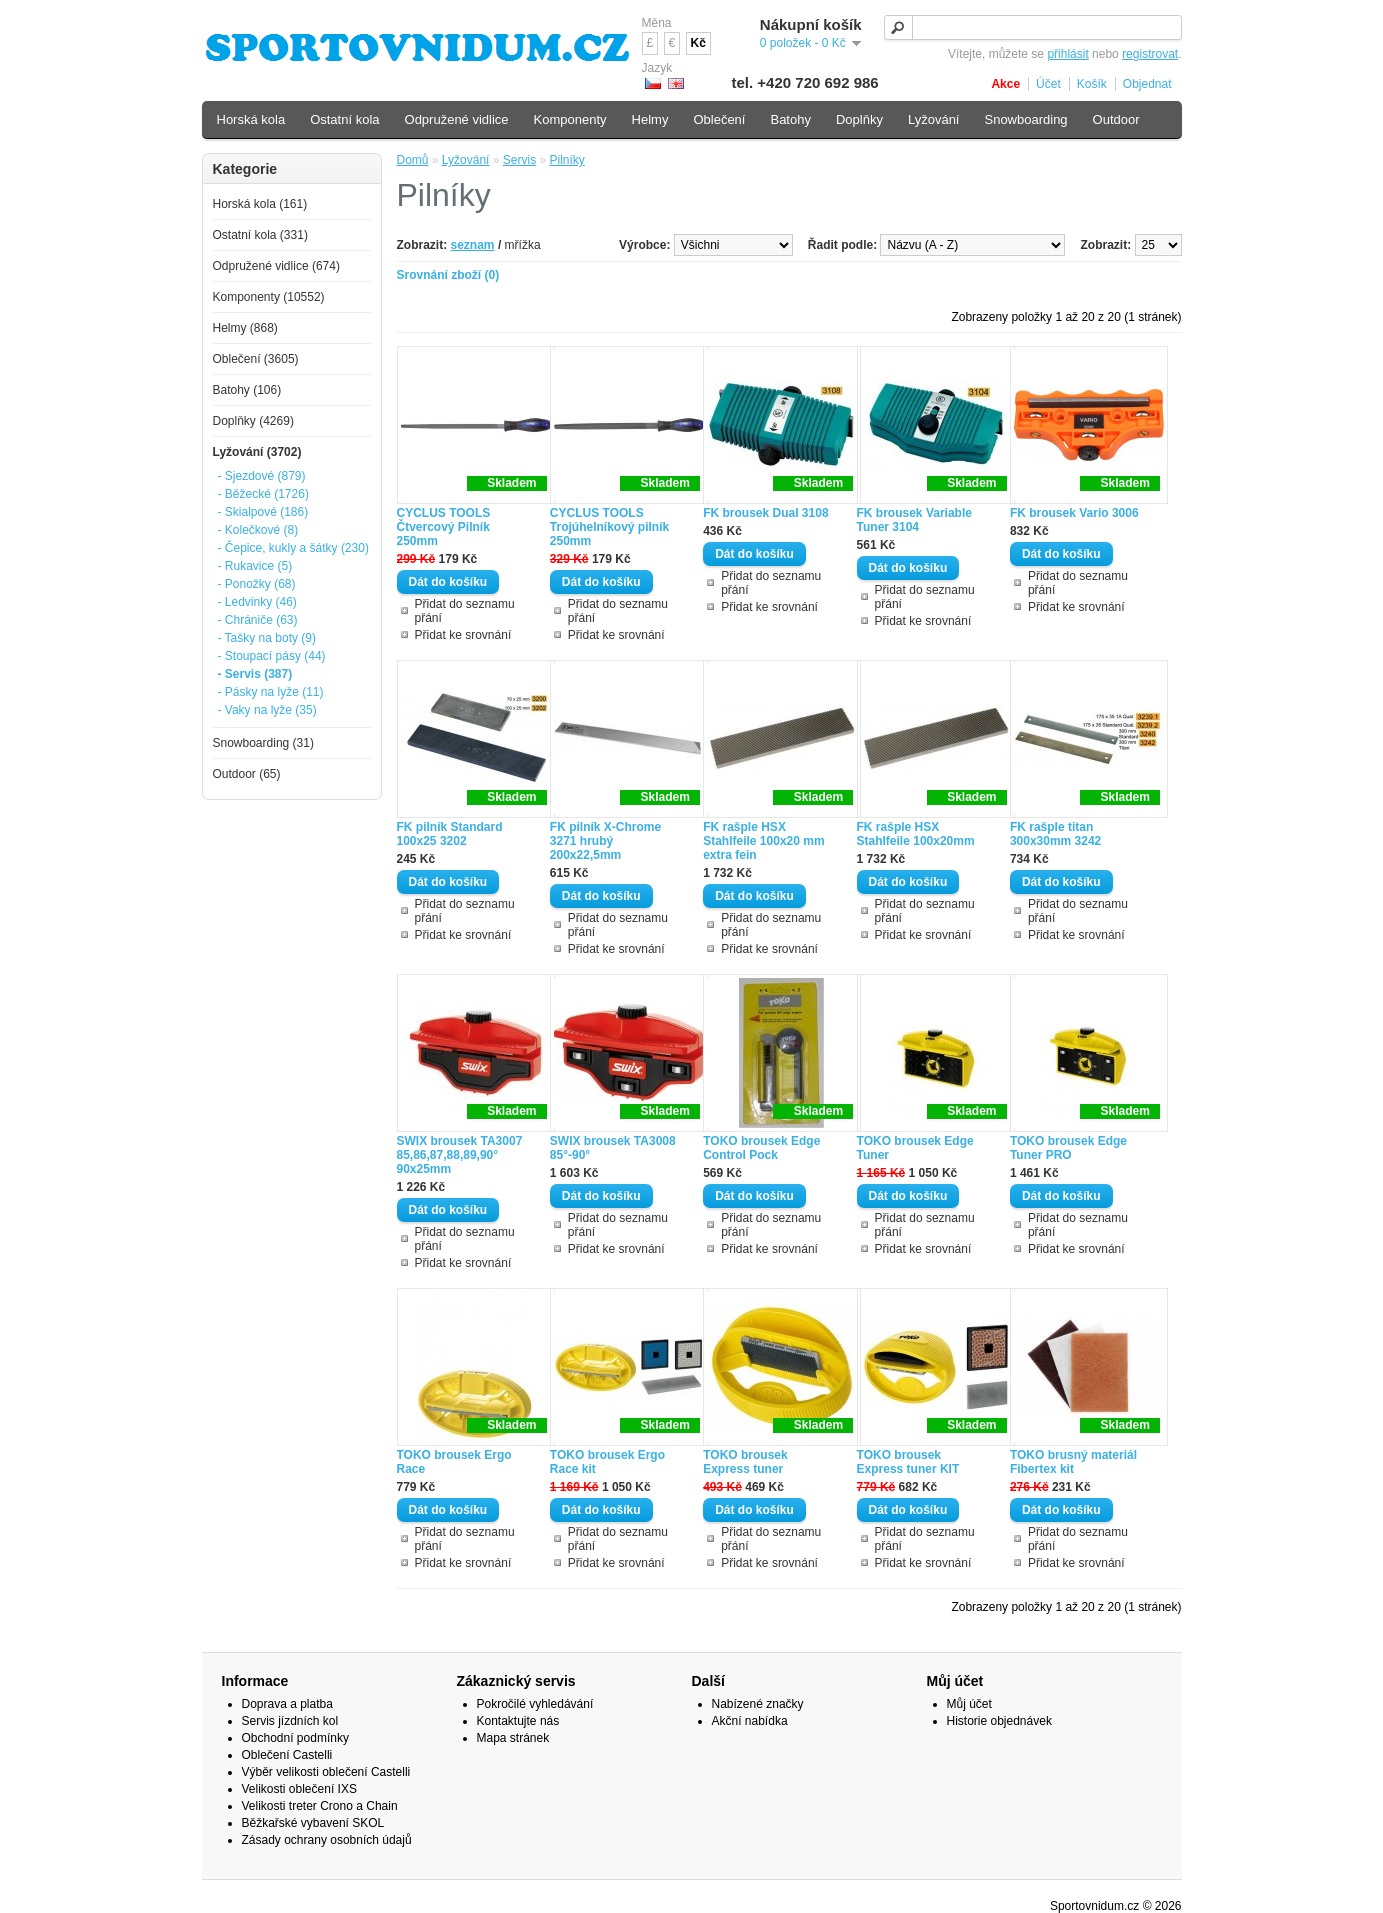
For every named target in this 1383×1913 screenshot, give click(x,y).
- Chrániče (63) (258, 620)
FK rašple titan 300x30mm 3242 (1055, 834)
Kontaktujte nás (518, 1721)
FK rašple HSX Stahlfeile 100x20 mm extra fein (763, 841)
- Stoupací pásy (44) (272, 656)
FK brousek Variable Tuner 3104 (914, 520)
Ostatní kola (344, 119)
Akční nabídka (750, 1721)
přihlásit (1067, 54)
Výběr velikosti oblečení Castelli (326, 1772)
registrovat (1150, 54)
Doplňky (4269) (253, 421)
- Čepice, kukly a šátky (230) (293, 548)
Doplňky (859, 119)
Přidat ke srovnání (463, 635)
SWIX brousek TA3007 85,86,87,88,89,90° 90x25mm (460, 1155)
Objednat (1147, 84)
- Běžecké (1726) (263, 494)
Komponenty (570, 119)
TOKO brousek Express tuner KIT (908, 1462)
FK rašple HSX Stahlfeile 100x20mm (916, 834)
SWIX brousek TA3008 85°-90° (613, 1148)
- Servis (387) (255, 674)
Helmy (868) (245, 328)
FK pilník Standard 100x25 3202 (450, 834)
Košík (1092, 84)
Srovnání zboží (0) (448, 275)
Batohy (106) (247, 390)
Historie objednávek (999, 1721)
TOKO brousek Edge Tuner (915, 1148)
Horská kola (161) (260, 204)
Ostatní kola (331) (260, 235)
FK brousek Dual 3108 (765, 513)
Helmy (650, 119)
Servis (519, 160)
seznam (473, 245)
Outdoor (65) (247, 774)
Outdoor (1116, 119)
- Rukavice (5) (255, 566)
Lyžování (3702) (257, 452)
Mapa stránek (513, 1738)
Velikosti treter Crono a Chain (320, 1806)
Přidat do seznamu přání (465, 611)
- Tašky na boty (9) (267, 638)
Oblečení (719, 119)
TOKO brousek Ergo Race (454, 1462)
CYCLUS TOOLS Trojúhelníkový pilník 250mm (609, 527)
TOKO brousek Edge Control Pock (761, 1148)
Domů (413, 160)
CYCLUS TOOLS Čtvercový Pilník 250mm (444, 527)
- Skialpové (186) (263, 512)
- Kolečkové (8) (258, 530)
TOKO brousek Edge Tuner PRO (1068, 1148)
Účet (1048, 84)
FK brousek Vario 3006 (1074, 513)
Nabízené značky (758, 1704)
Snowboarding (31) (263, 743)
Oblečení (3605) (256, 359)
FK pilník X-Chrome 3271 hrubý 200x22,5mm (605, 841)
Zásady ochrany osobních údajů (327, 1840)
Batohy (790, 119)
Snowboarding (1025, 119)
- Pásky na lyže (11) (271, 692)
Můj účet (969, 1704)
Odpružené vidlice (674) (276, 266)
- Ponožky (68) (257, 584)
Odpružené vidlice (457, 119)
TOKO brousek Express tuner (745, 1462)
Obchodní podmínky (295, 1738)
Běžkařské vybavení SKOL (313, 1823)
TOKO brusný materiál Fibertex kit (1073, 1462)
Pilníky (566, 160)
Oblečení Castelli (287, 1755)
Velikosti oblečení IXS (299, 1789)
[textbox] (1033, 27)
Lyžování (466, 160)
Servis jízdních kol (290, 1721)
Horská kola (251, 119)
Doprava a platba (287, 1704)
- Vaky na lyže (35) (267, 710)
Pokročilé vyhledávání (535, 1704)
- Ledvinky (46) (257, 602)
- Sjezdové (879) (262, 476)
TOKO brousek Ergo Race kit (607, 1462)
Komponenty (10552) (269, 297)
